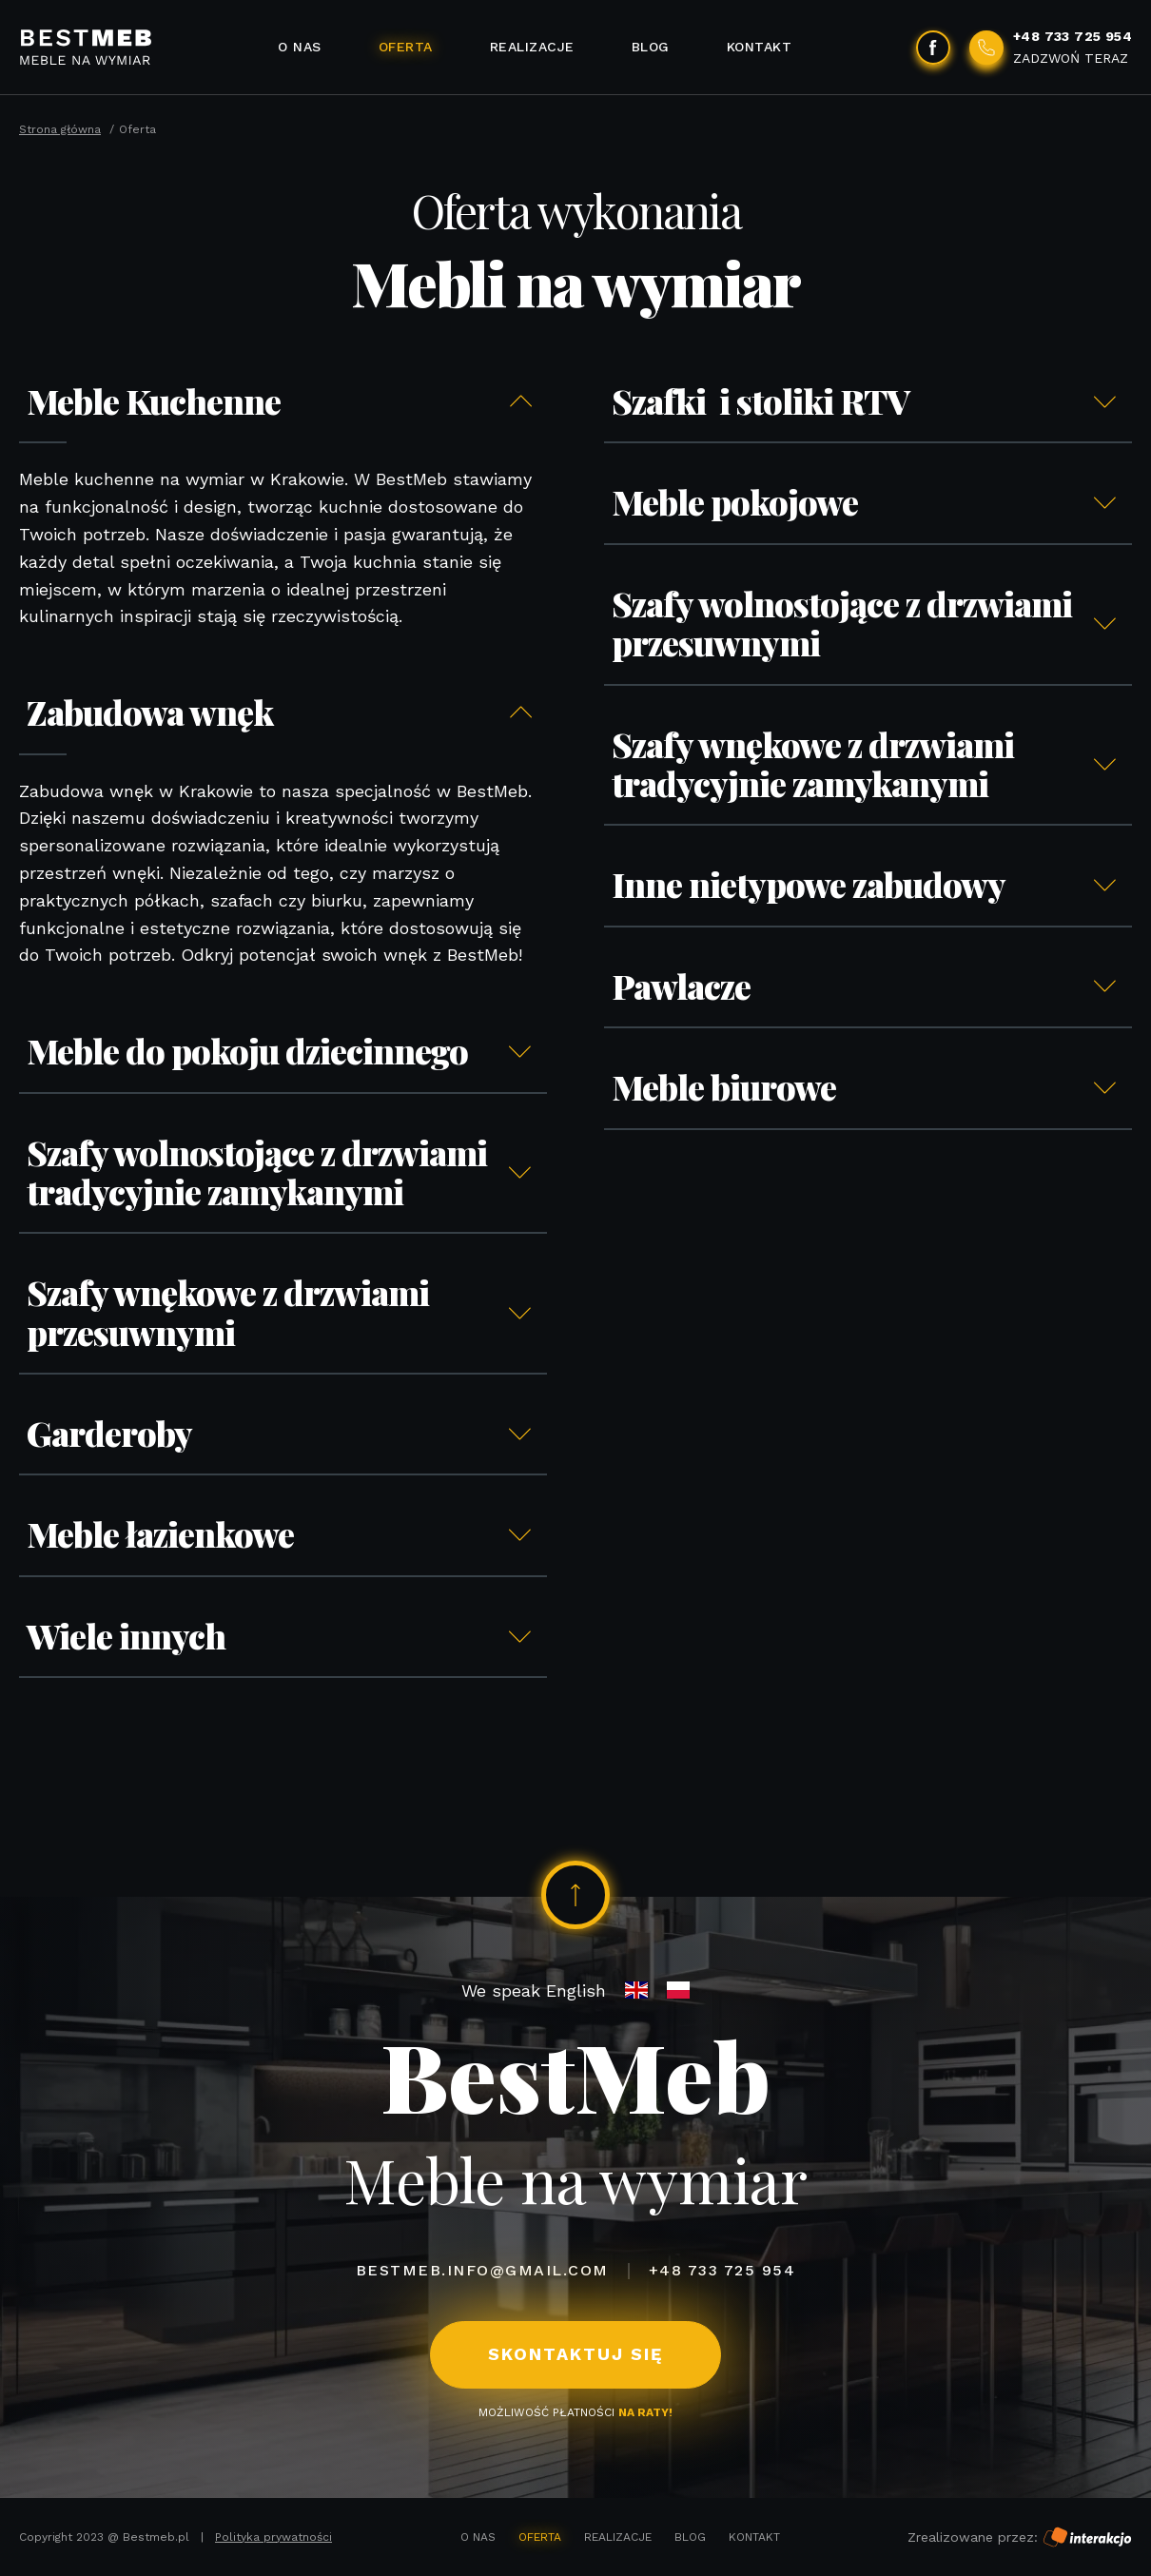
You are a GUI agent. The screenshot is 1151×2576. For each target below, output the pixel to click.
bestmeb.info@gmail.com (482, 2270)
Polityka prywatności (273, 2537)
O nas (300, 46)
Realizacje (532, 46)
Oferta (406, 46)
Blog (651, 46)
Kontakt (759, 46)
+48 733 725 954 (722, 2270)
